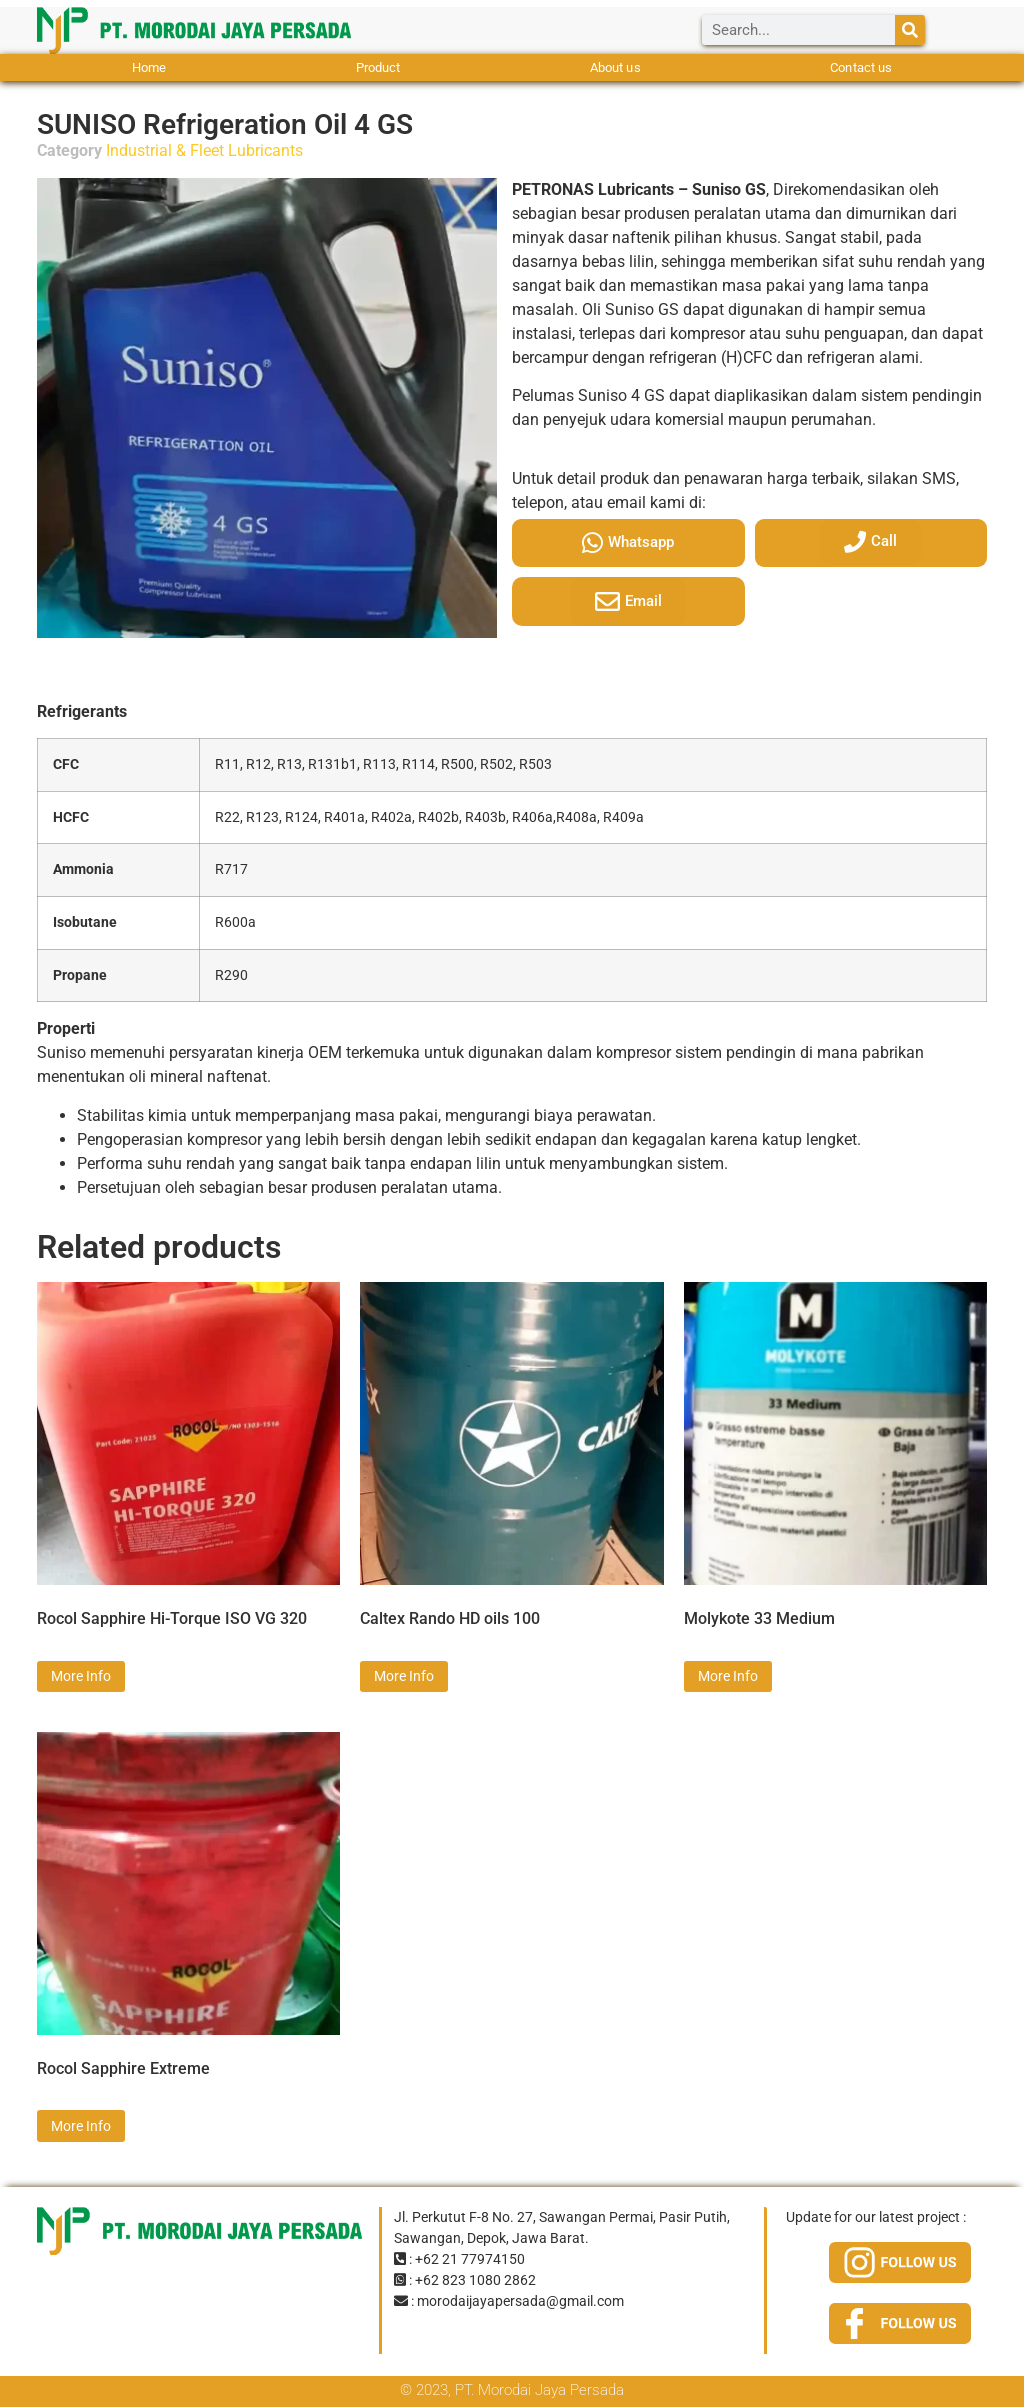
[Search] (910, 30)
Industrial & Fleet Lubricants (204, 150)
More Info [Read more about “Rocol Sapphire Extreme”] (81, 2126)
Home (149, 67)
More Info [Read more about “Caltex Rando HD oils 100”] (404, 1676)
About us (615, 67)
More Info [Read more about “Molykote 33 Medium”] (728, 1676)
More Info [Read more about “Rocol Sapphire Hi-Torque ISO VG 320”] (81, 1676)
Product (378, 67)
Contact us (861, 67)
